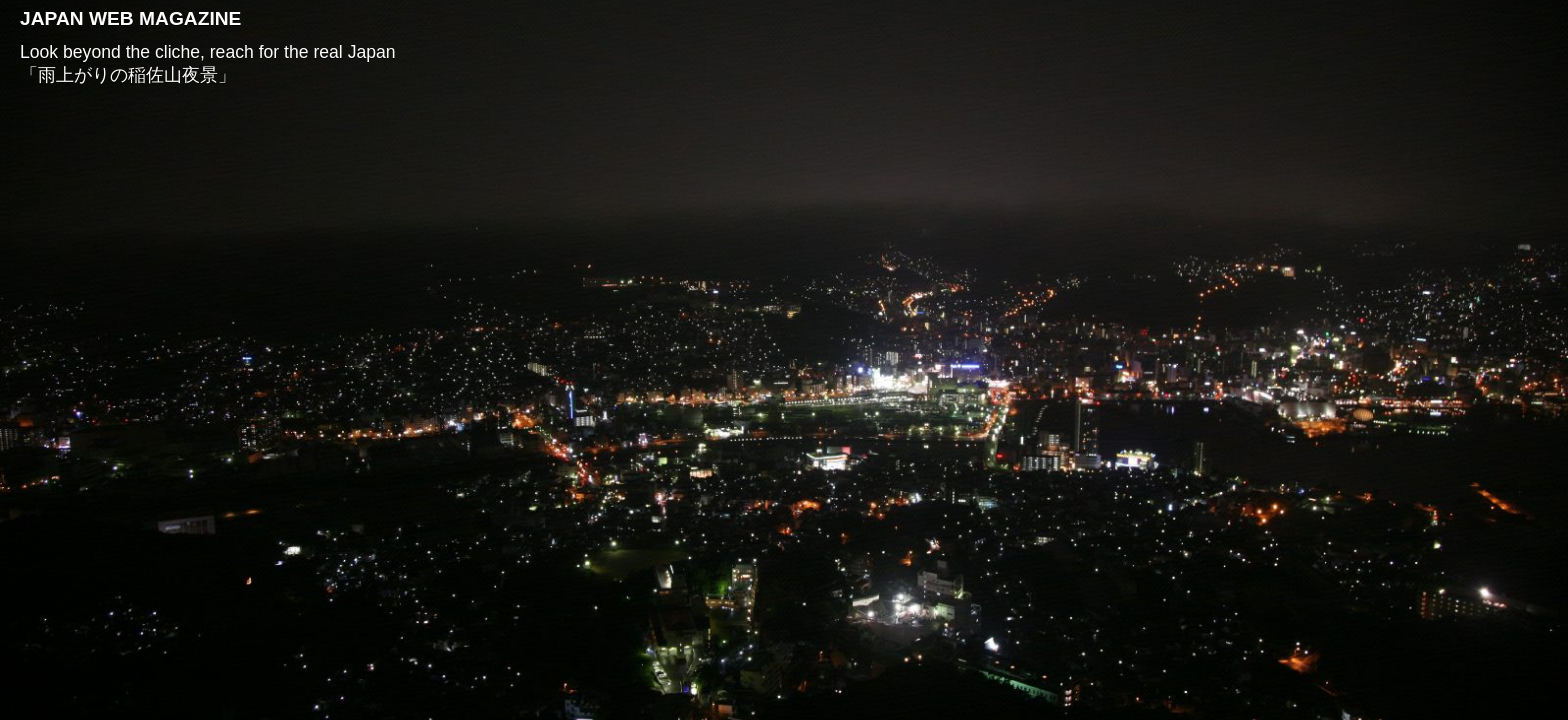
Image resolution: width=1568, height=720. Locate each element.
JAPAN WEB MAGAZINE (130, 18)
